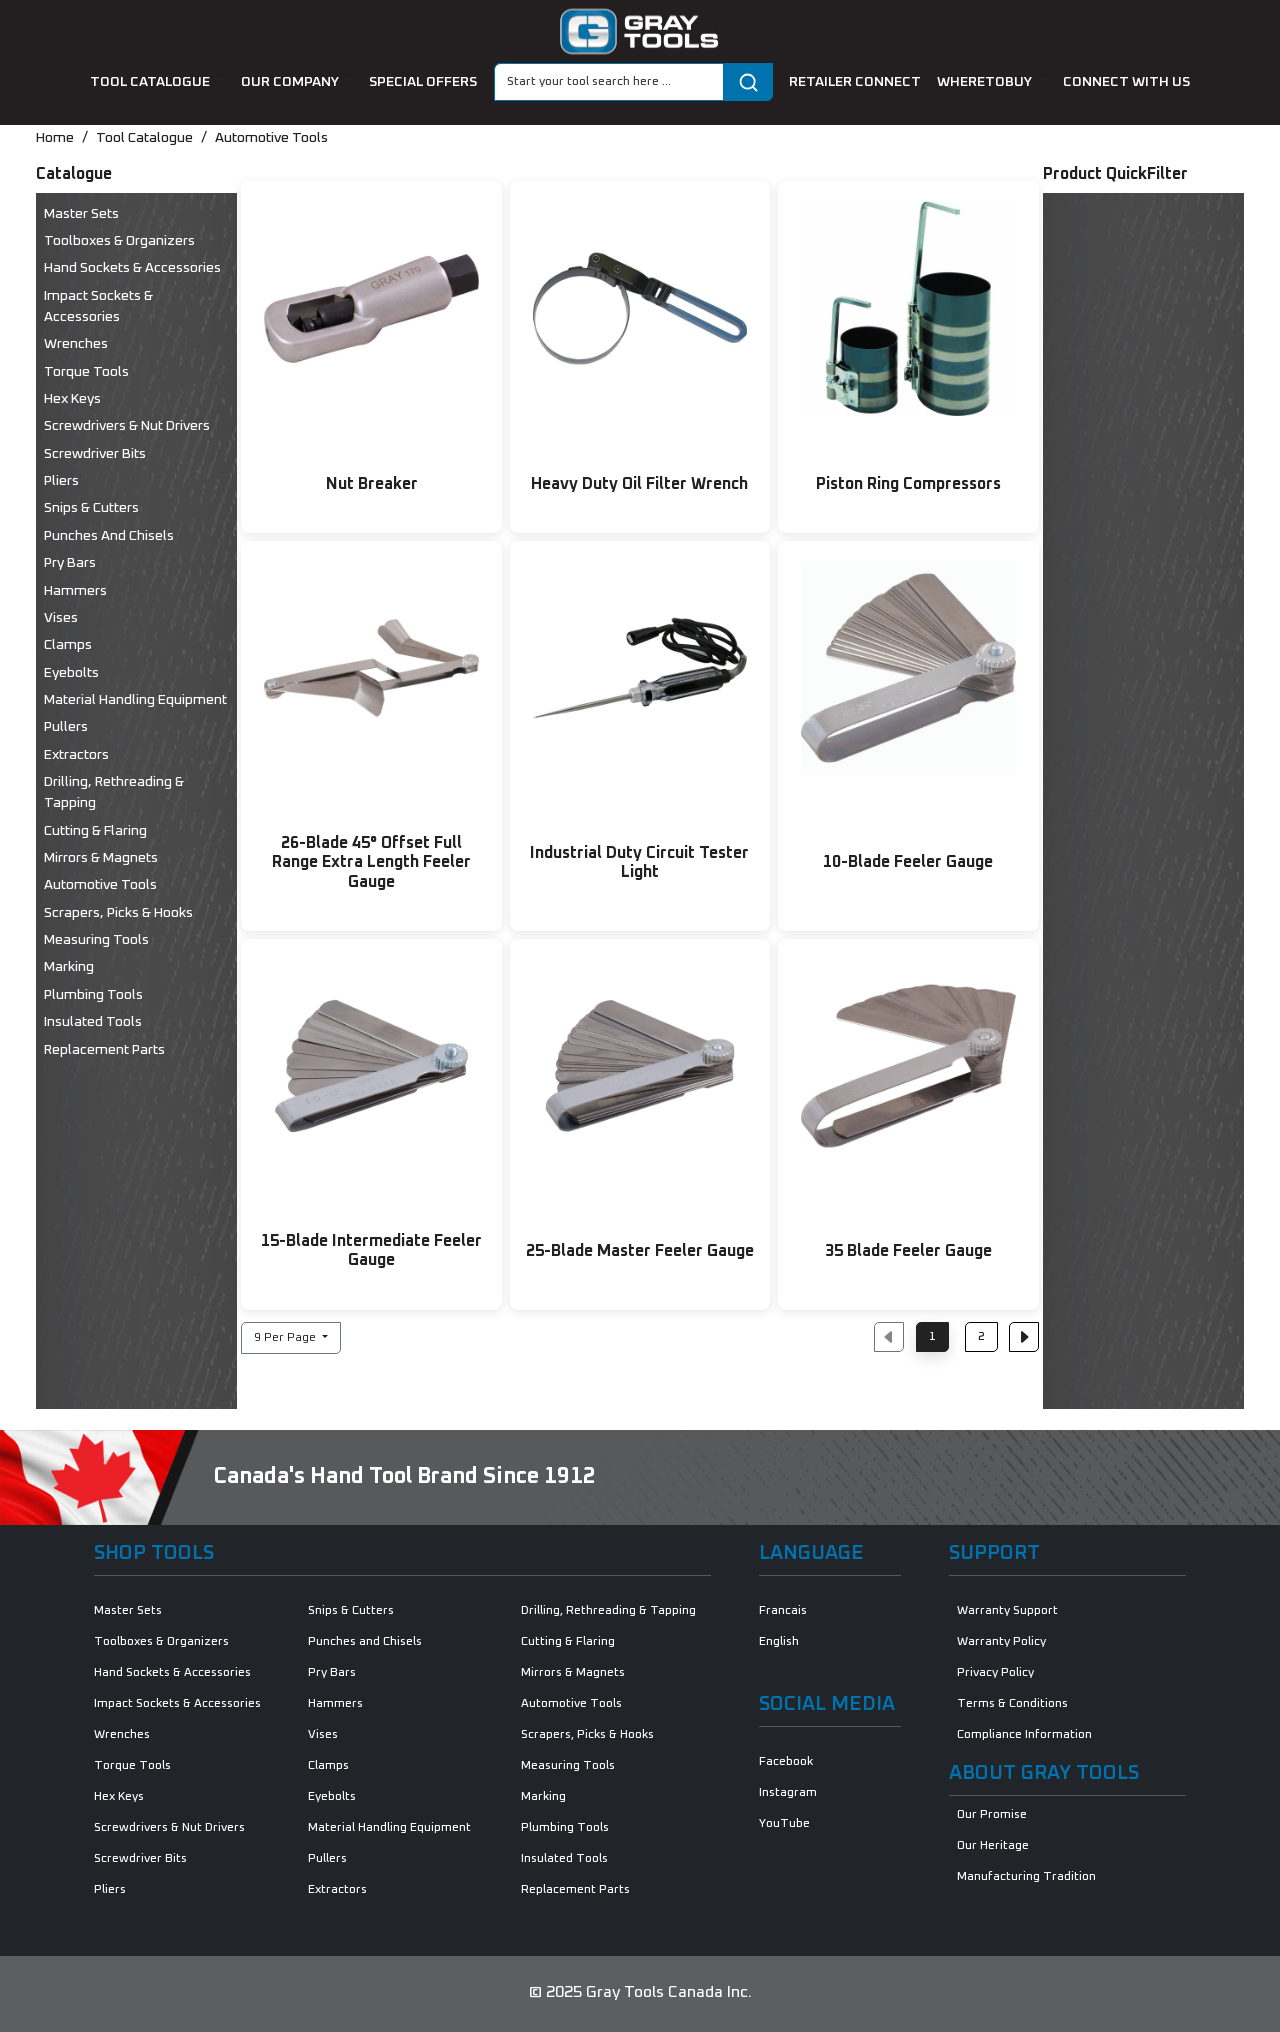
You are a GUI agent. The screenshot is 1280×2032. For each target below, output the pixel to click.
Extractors (76, 755)
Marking (69, 967)
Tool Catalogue (144, 138)
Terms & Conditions (1012, 1704)
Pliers (61, 481)
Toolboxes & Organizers (119, 241)
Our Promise (992, 1815)
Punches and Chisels (109, 536)
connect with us (1126, 82)
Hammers (75, 591)
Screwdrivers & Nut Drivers (127, 426)
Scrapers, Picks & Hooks (118, 913)
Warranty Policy (1001, 1642)
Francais (783, 1611)
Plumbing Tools (93, 995)
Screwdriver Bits (95, 454)
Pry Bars (70, 563)
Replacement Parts (104, 1050)
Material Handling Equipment (135, 700)
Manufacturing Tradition (1026, 1877)
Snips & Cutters (91, 508)
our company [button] (291, 82)
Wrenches (76, 344)
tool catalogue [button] (151, 82)
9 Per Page (286, 1338)
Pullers (66, 727)
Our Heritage (993, 1846)
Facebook (786, 1762)
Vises (61, 618)
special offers (423, 82)
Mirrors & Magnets (101, 858)
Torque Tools (86, 372)
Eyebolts (71, 673)
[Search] (609, 82)
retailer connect (855, 82)
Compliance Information (1024, 1735)
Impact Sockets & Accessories (98, 306)
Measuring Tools (96, 940)
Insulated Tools (93, 1022)
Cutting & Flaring (95, 831)
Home (55, 138)
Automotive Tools (271, 138)
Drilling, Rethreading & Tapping (114, 792)
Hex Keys (72, 399)
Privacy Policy (995, 1673)
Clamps (68, 645)
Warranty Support (1007, 1611)
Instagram (788, 1793)
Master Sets (81, 214)
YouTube (784, 1824)
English (779, 1642)
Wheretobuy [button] (986, 82)
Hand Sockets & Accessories (132, 268)
